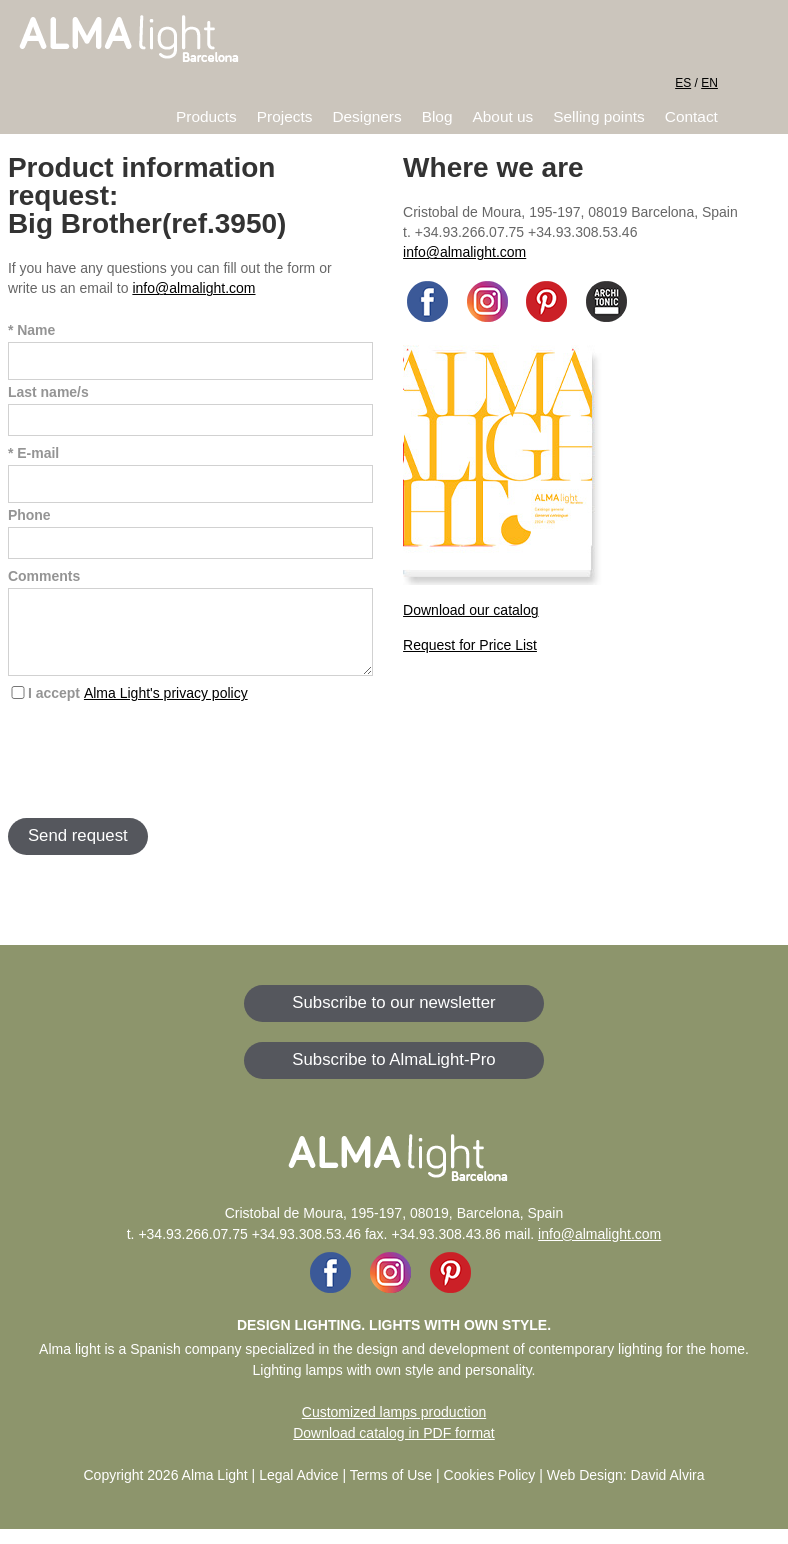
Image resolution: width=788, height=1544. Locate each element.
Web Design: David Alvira (626, 1490)
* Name (31, 330)
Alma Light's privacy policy (166, 708)
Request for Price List (470, 645)
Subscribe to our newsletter (393, 1017)
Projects (285, 116)
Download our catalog (470, 610)
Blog (437, 116)
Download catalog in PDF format (394, 1448)
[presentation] (160, 774)
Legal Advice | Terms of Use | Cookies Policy (397, 1490)
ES (683, 83)
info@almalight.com (193, 288)
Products (206, 116)
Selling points (599, 116)
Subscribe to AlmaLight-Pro (393, 1074)
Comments (44, 576)
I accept (138, 708)
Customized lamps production (394, 1427)
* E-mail (33, 453)
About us (503, 116)
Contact (691, 116)
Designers (366, 116)
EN (709, 83)
